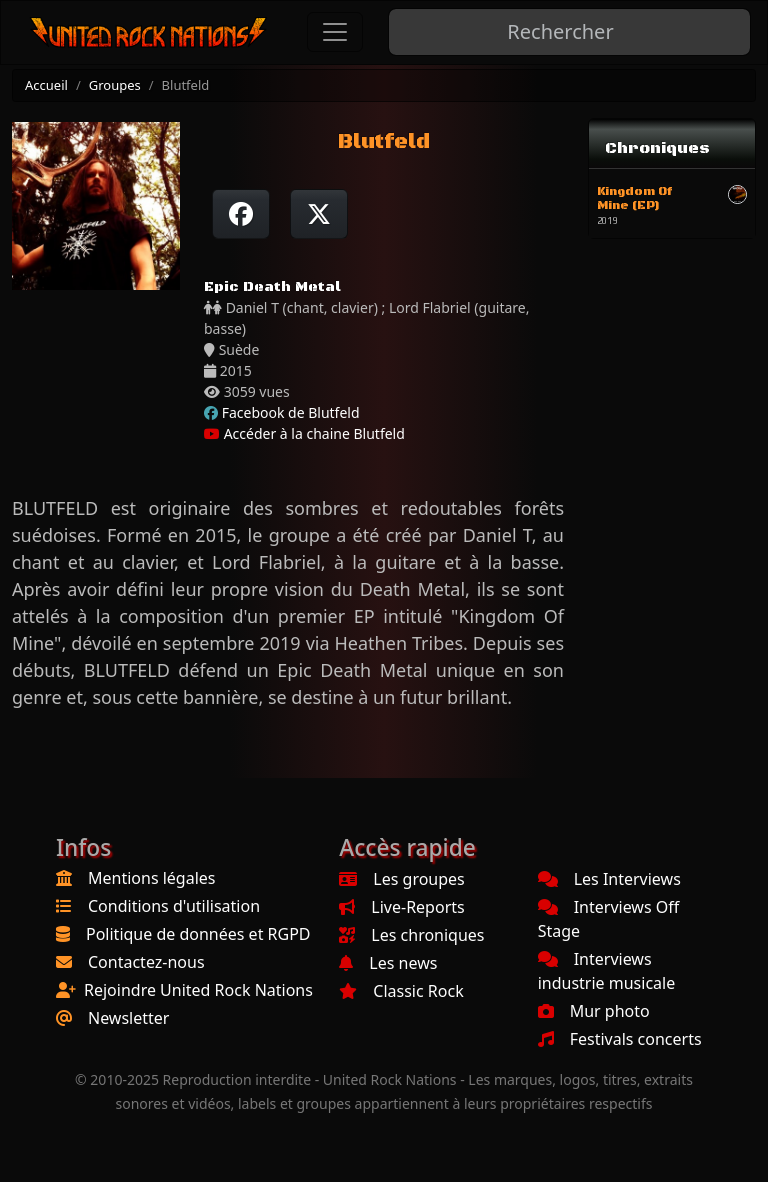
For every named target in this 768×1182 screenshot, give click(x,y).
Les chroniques (411, 935)
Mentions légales (152, 878)
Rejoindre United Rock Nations (198, 990)
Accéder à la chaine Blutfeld (304, 433)
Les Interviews (609, 879)
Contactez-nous (146, 962)
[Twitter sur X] (319, 214)
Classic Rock (401, 991)
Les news (388, 963)
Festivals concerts (620, 1039)
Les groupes (401, 879)
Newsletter (128, 1018)
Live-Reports (401, 907)
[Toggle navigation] (335, 32)
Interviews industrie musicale (607, 971)
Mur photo (594, 1011)
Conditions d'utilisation (174, 906)
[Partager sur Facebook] (241, 214)
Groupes (115, 85)
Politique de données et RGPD (198, 934)
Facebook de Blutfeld (291, 412)
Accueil (46, 85)
